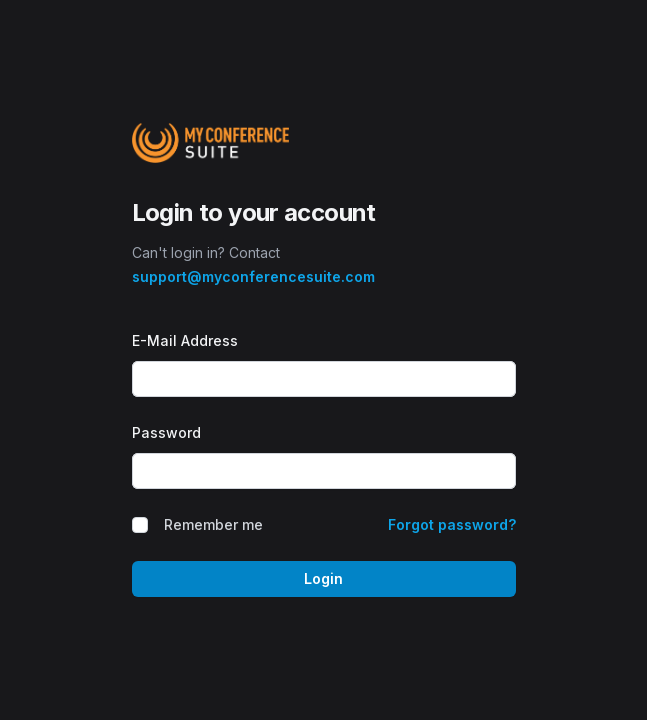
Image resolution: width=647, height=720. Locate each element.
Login (323, 578)
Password (166, 432)
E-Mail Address (185, 340)
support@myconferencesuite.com (253, 276)
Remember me (213, 524)
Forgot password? (452, 524)
